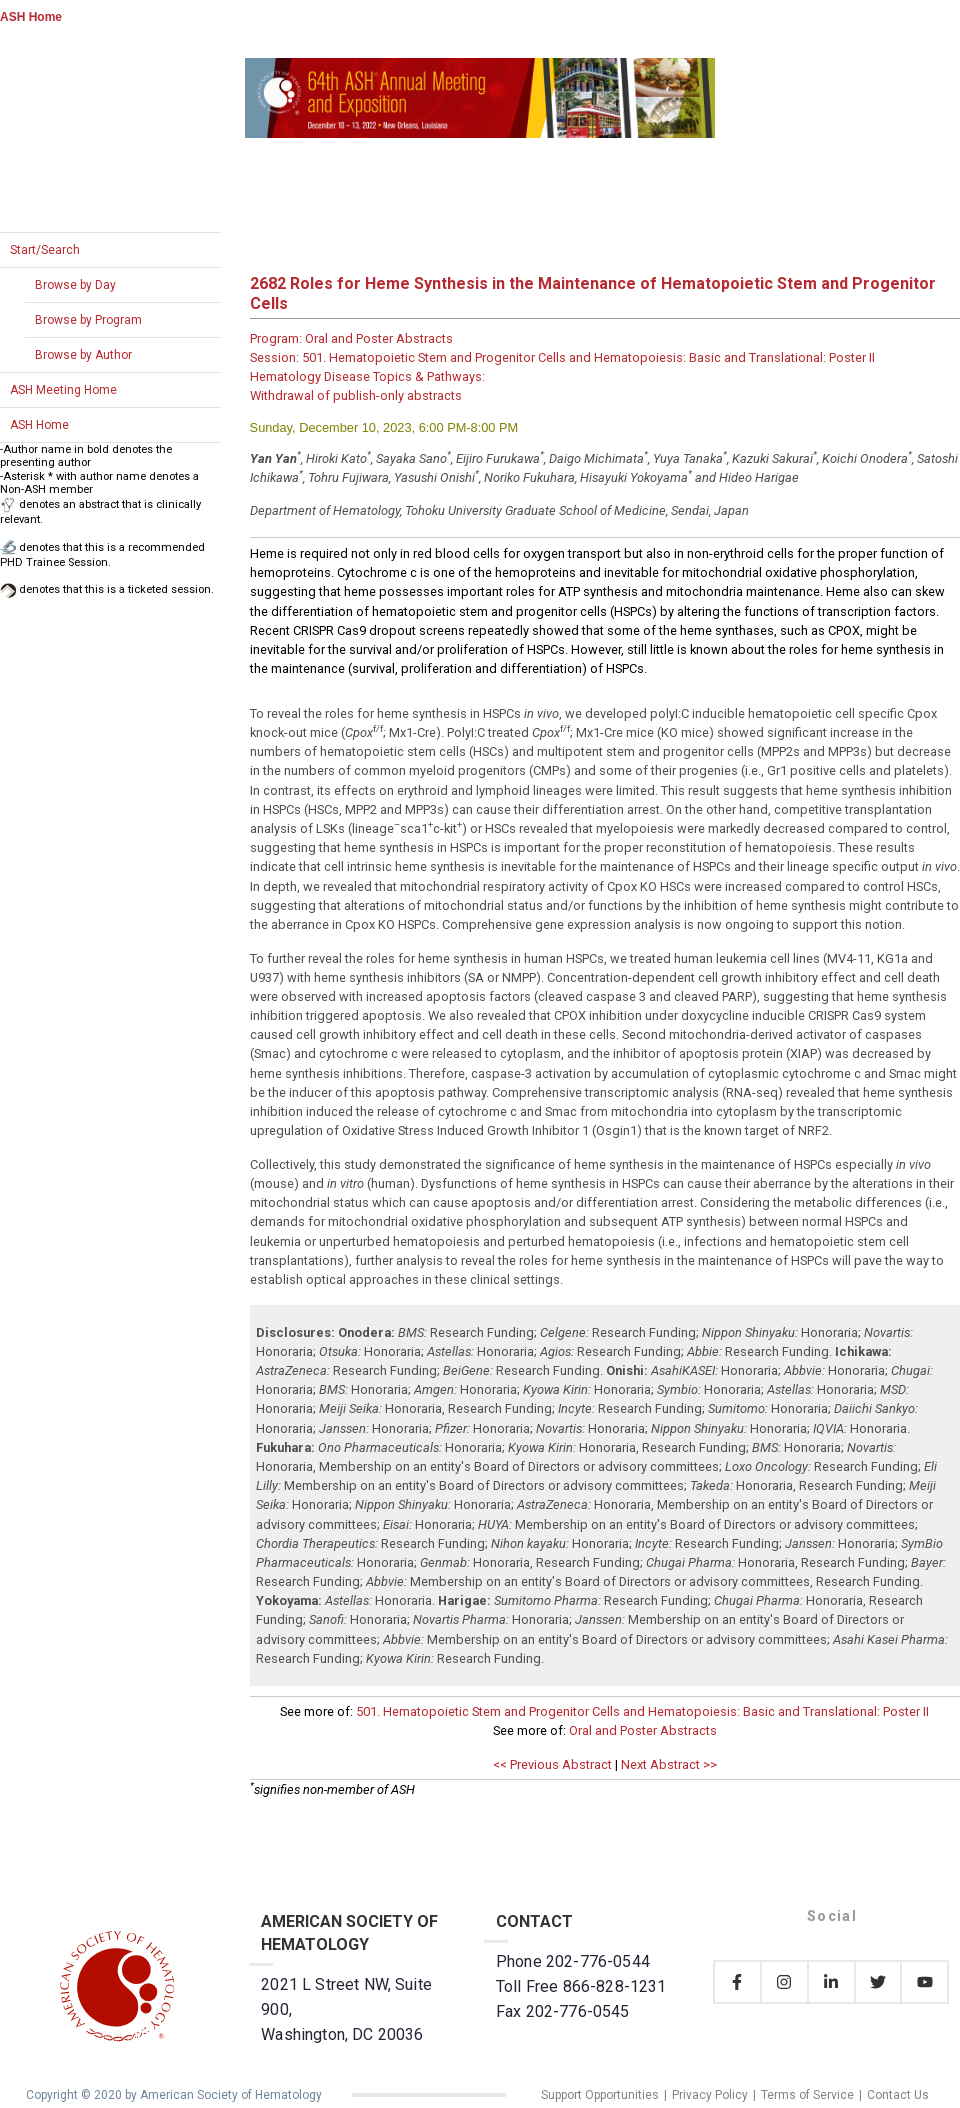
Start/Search (45, 250)
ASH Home (31, 17)
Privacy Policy (710, 2095)
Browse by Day (75, 285)
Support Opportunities (600, 2095)
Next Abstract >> (669, 1764)
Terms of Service (807, 2095)
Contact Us (898, 2095)
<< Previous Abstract (552, 1764)
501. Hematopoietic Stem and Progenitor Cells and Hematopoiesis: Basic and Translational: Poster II (642, 1711)
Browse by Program (88, 320)
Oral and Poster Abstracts (643, 1730)
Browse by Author (83, 355)
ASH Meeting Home (63, 390)
